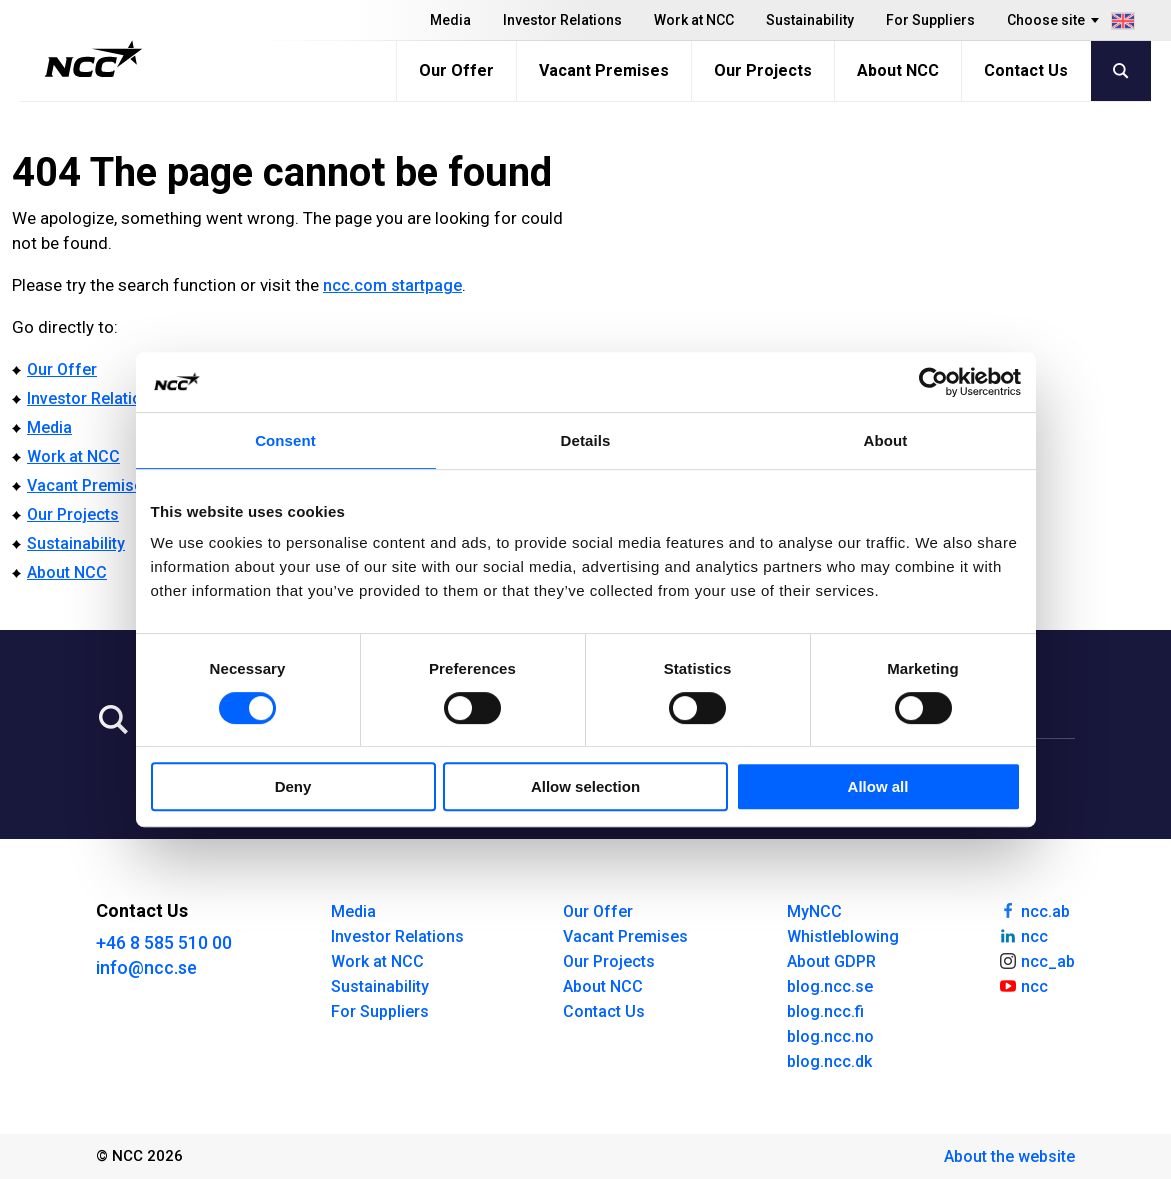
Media (450, 20)
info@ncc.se (146, 967)
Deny (293, 786)
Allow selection (585, 786)
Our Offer (456, 70)
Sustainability (810, 20)
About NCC (898, 70)
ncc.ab (1034, 910)
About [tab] (886, 440)
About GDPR (831, 961)
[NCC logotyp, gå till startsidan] (93, 59)
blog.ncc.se (830, 986)
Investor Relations (562, 20)
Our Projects (763, 70)
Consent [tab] (285, 440)
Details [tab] (586, 440)
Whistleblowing (843, 936)
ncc (1023, 935)
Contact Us (1026, 70)
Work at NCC (694, 20)
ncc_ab (1036, 960)
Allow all (878, 786)
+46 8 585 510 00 (164, 942)
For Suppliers (930, 20)
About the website (1009, 1156)
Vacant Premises (604, 70)
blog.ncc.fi (825, 1011)
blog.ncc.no (830, 1036)
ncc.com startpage (392, 285)
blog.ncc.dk (829, 1061)
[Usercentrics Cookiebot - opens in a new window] (933, 382)
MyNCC (814, 911)
